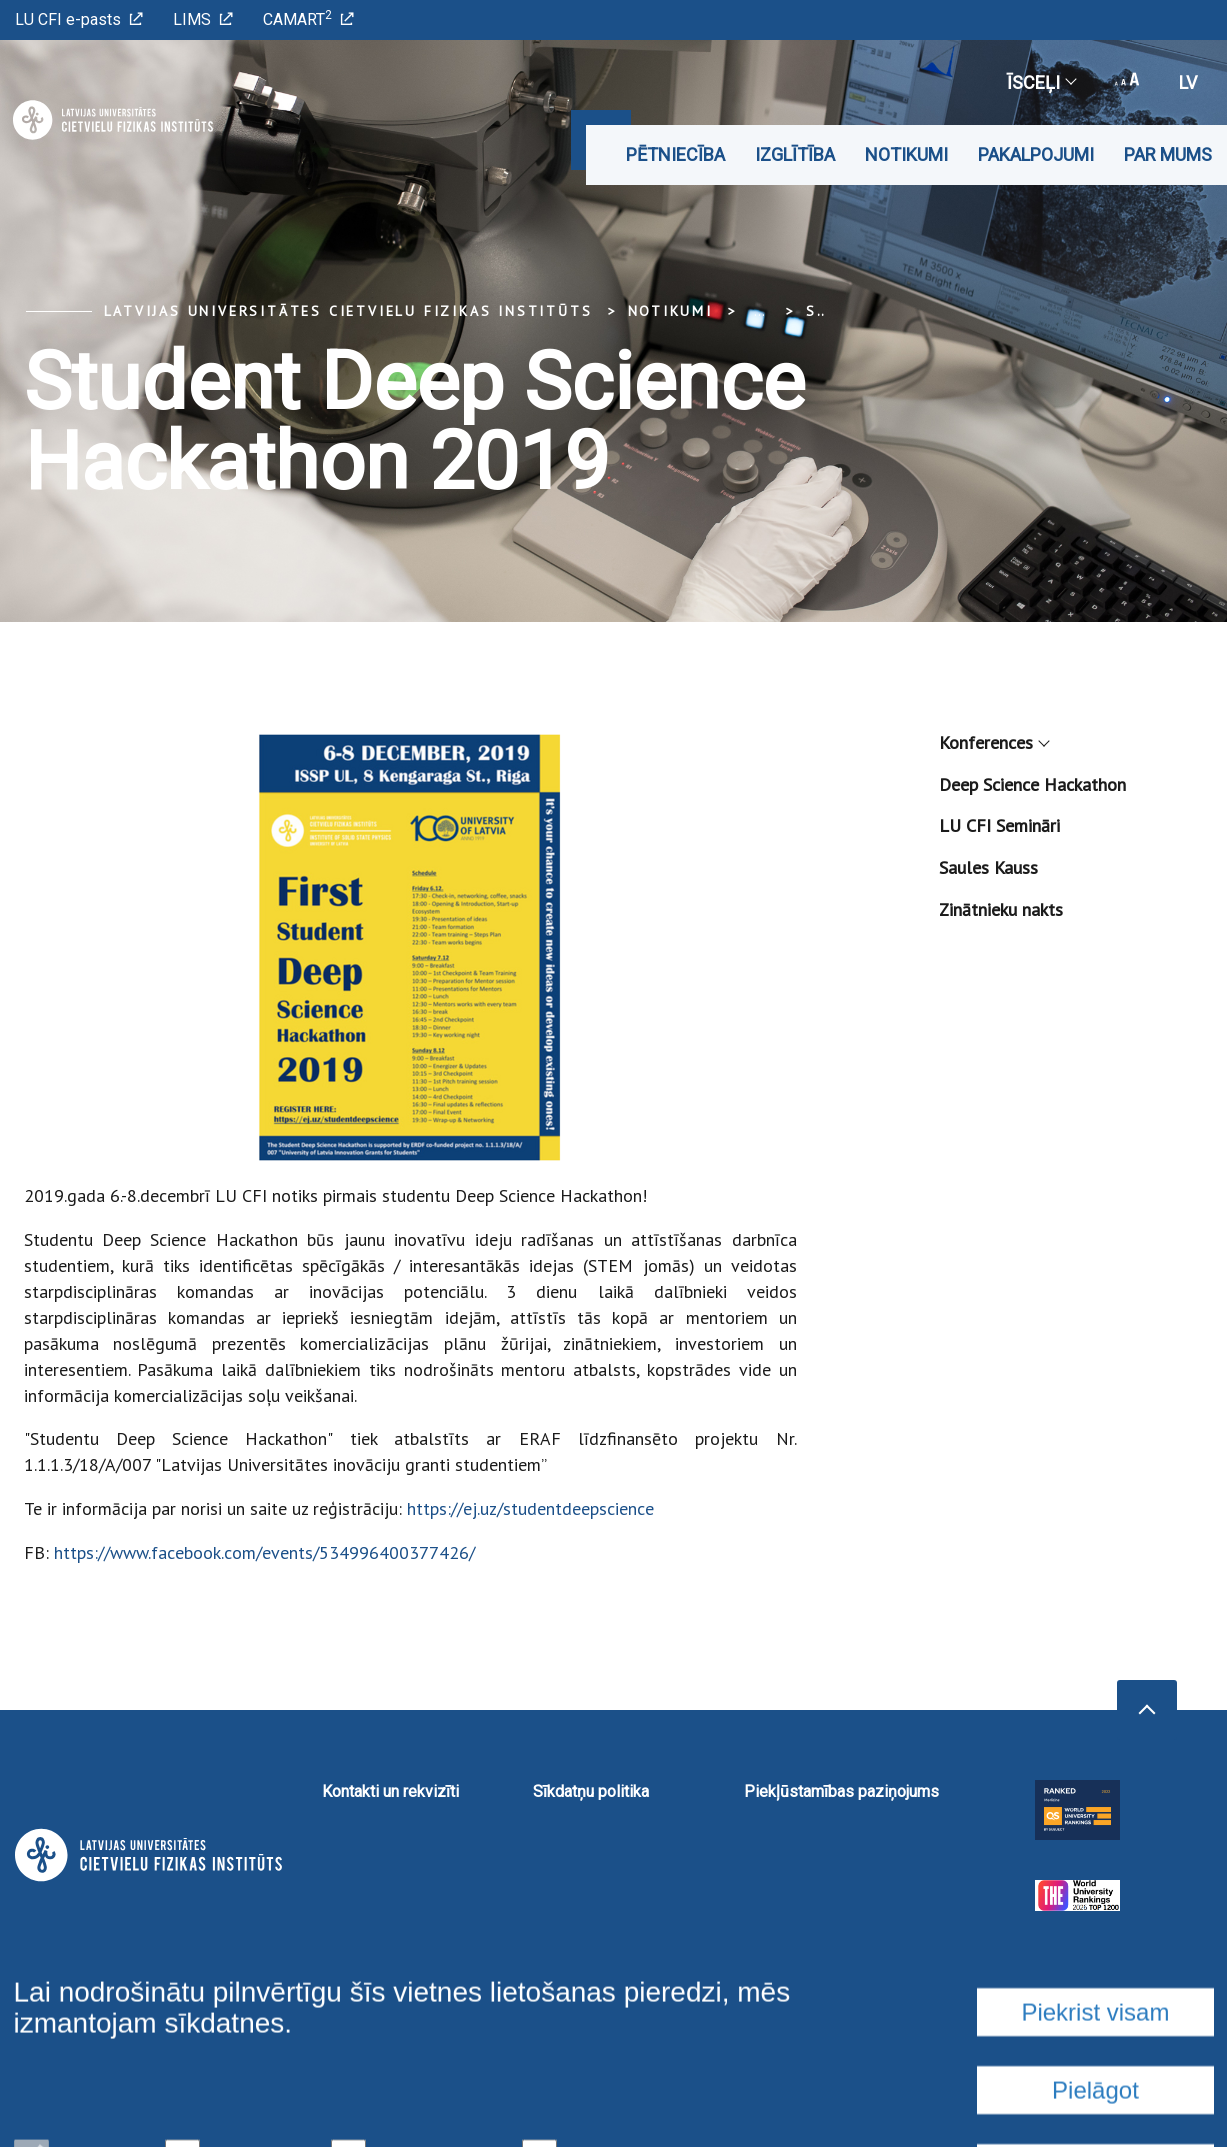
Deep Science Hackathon (1032, 784)
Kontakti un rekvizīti (390, 1791)
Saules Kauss (988, 867)
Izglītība (795, 154)
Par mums (1168, 154)
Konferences (993, 742)
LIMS (203, 19)
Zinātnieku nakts (1001, 909)
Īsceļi (1041, 82)
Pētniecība (675, 154)
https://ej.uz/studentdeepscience (530, 1508)
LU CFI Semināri (999, 825)
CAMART (308, 18)
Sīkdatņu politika (591, 1791)
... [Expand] (759, 311)
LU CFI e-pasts (79, 19)
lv (1188, 82)
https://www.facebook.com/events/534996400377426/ (264, 1552)
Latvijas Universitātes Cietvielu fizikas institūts (348, 311)
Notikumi (906, 154)
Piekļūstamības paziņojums (841, 1791)
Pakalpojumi (1036, 154)
